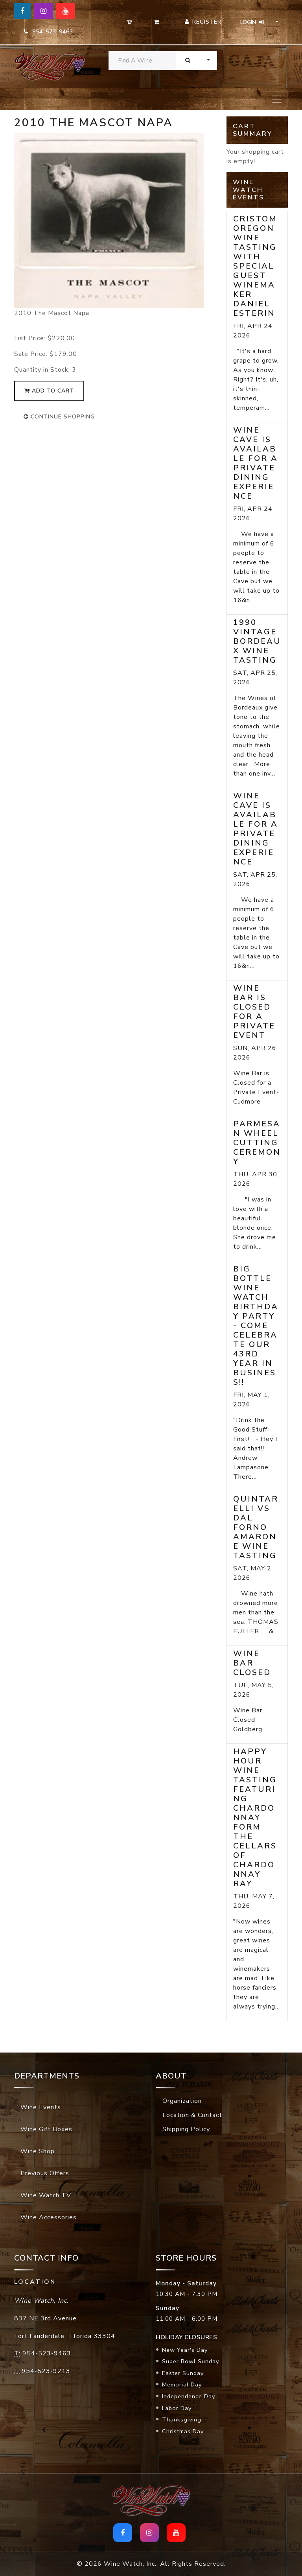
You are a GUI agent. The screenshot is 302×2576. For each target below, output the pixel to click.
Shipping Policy (186, 2129)
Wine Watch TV (45, 2195)
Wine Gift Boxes (46, 2129)
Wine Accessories (48, 2217)
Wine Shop (37, 2151)
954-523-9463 (48, 31)
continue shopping (59, 416)
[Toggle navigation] (277, 99)
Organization (182, 2101)
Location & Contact (192, 2115)
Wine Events (40, 2107)
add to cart (49, 390)
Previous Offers (44, 2173)
